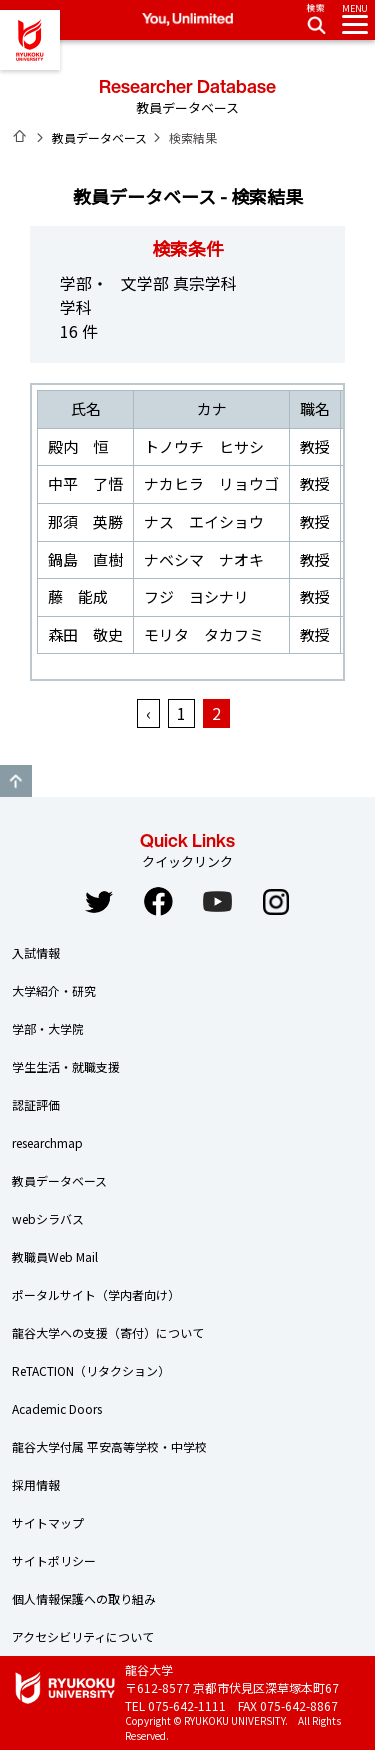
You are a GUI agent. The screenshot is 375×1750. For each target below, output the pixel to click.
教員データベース (99, 137)
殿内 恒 (78, 446)
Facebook (158, 902)
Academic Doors (57, 1408)
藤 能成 (78, 596)
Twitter (99, 902)
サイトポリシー (54, 1560)
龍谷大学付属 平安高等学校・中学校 (109, 1446)
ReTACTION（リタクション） (91, 1370)
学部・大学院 (48, 1028)
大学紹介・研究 (54, 990)
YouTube (217, 902)
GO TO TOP (16, 781)
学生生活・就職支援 (66, 1066)
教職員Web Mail (55, 1256)
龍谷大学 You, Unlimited (30, 40)
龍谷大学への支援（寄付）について (108, 1332)
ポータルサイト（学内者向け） (96, 1294)
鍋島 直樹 (85, 559)
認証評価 (36, 1104)
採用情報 (36, 1484)
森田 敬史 (85, 634)
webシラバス (48, 1218)
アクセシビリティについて (83, 1636)
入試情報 (36, 952)
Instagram (276, 902)
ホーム (20, 136)
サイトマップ (48, 1522)
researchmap (47, 1142)
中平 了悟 (85, 483)
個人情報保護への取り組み (84, 1598)
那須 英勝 (85, 521)
